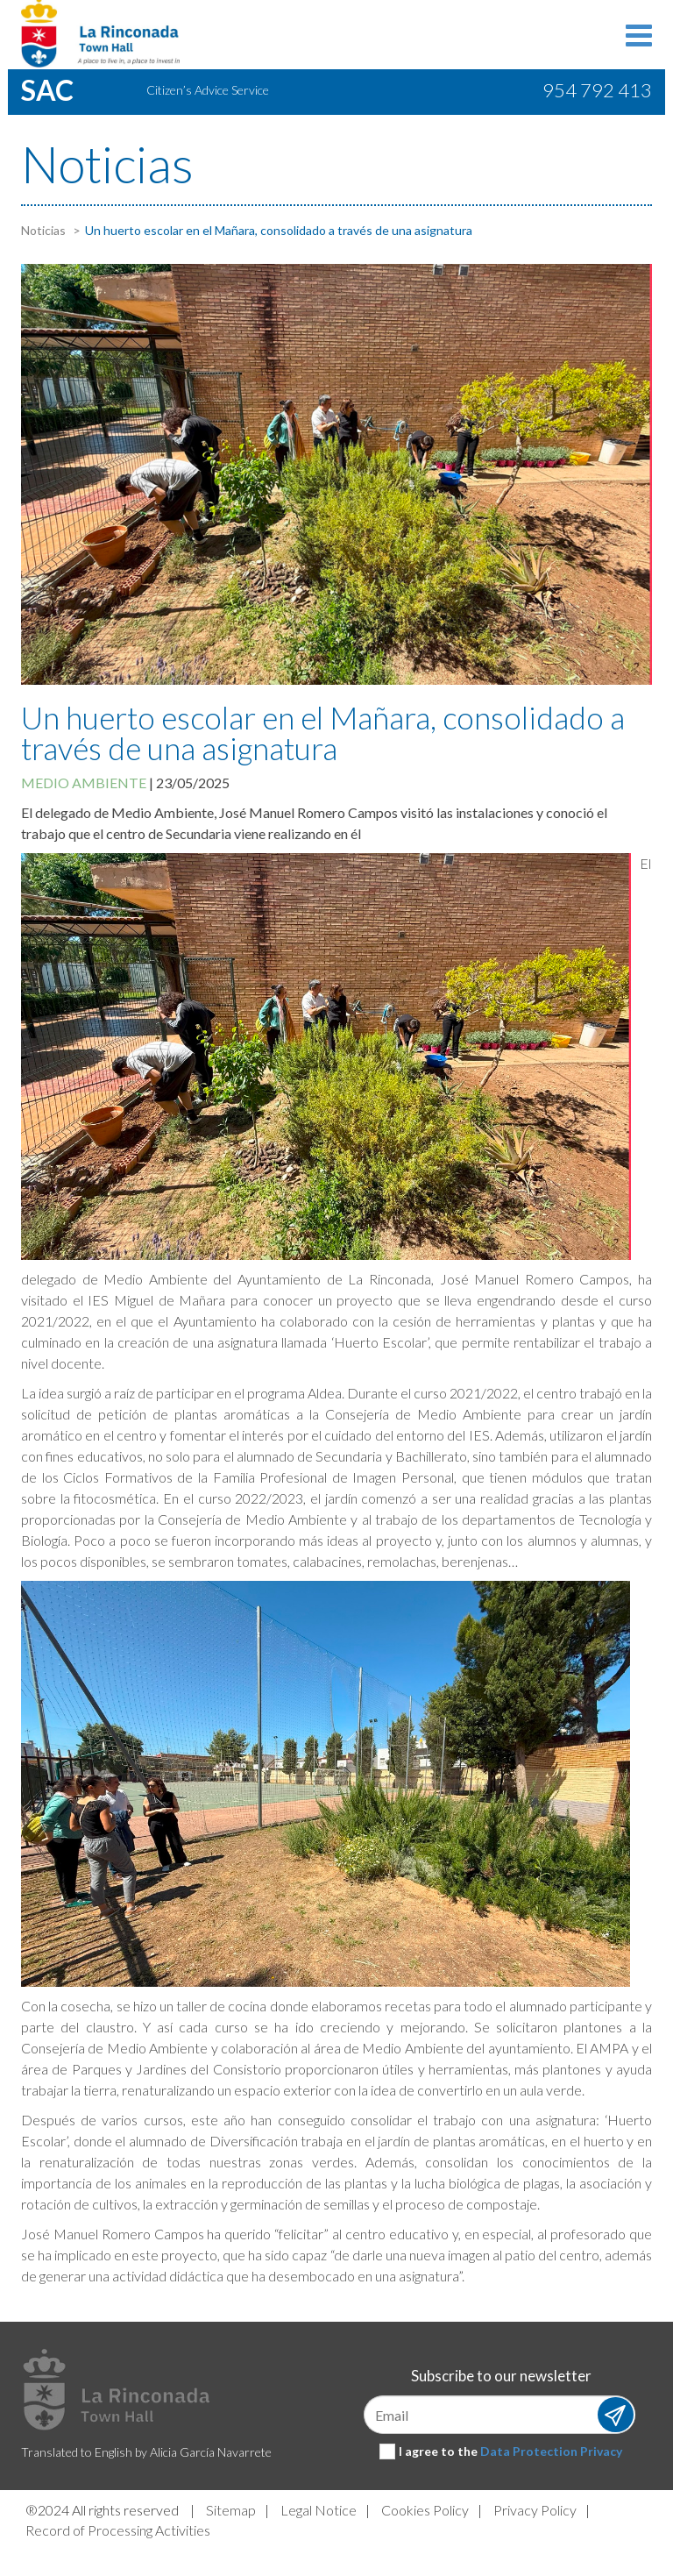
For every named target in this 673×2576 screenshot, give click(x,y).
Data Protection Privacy (551, 2451)
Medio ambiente (83, 782)
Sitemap (231, 2509)
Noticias (43, 230)
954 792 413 (597, 90)
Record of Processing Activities (117, 2530)
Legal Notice (318, 2509)
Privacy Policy (535, 2509)
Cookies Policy (425, 2509)
